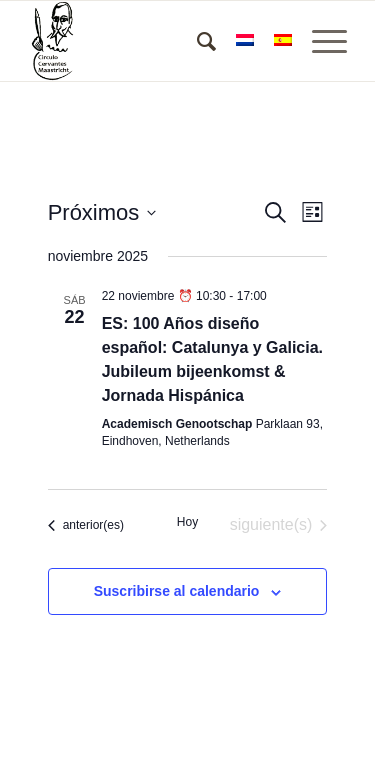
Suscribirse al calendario (177, 591)
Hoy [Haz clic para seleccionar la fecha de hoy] (187, 522)
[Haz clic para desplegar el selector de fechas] (102, 212)
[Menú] (319, 41)
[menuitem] (196, 41)
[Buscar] (196, 41)
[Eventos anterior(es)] (86, 525)
